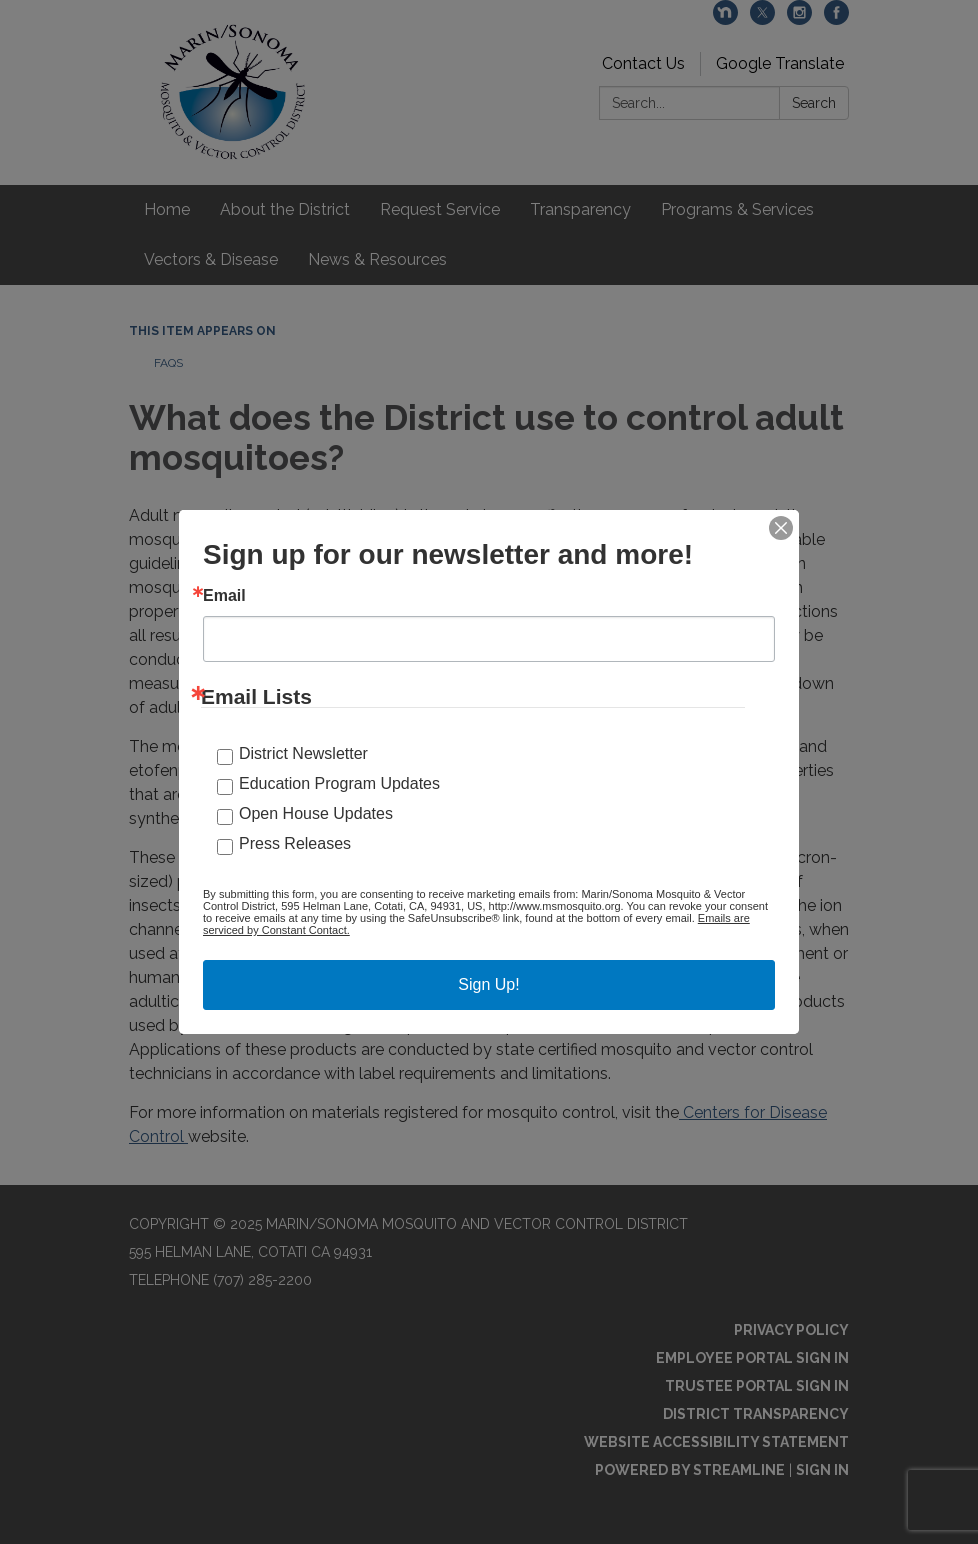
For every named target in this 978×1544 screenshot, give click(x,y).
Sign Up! (488, 984)
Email (224, 596)
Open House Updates (316, 813)
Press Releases (295, 843)
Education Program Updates (339, 783)
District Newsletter (303, 753)
